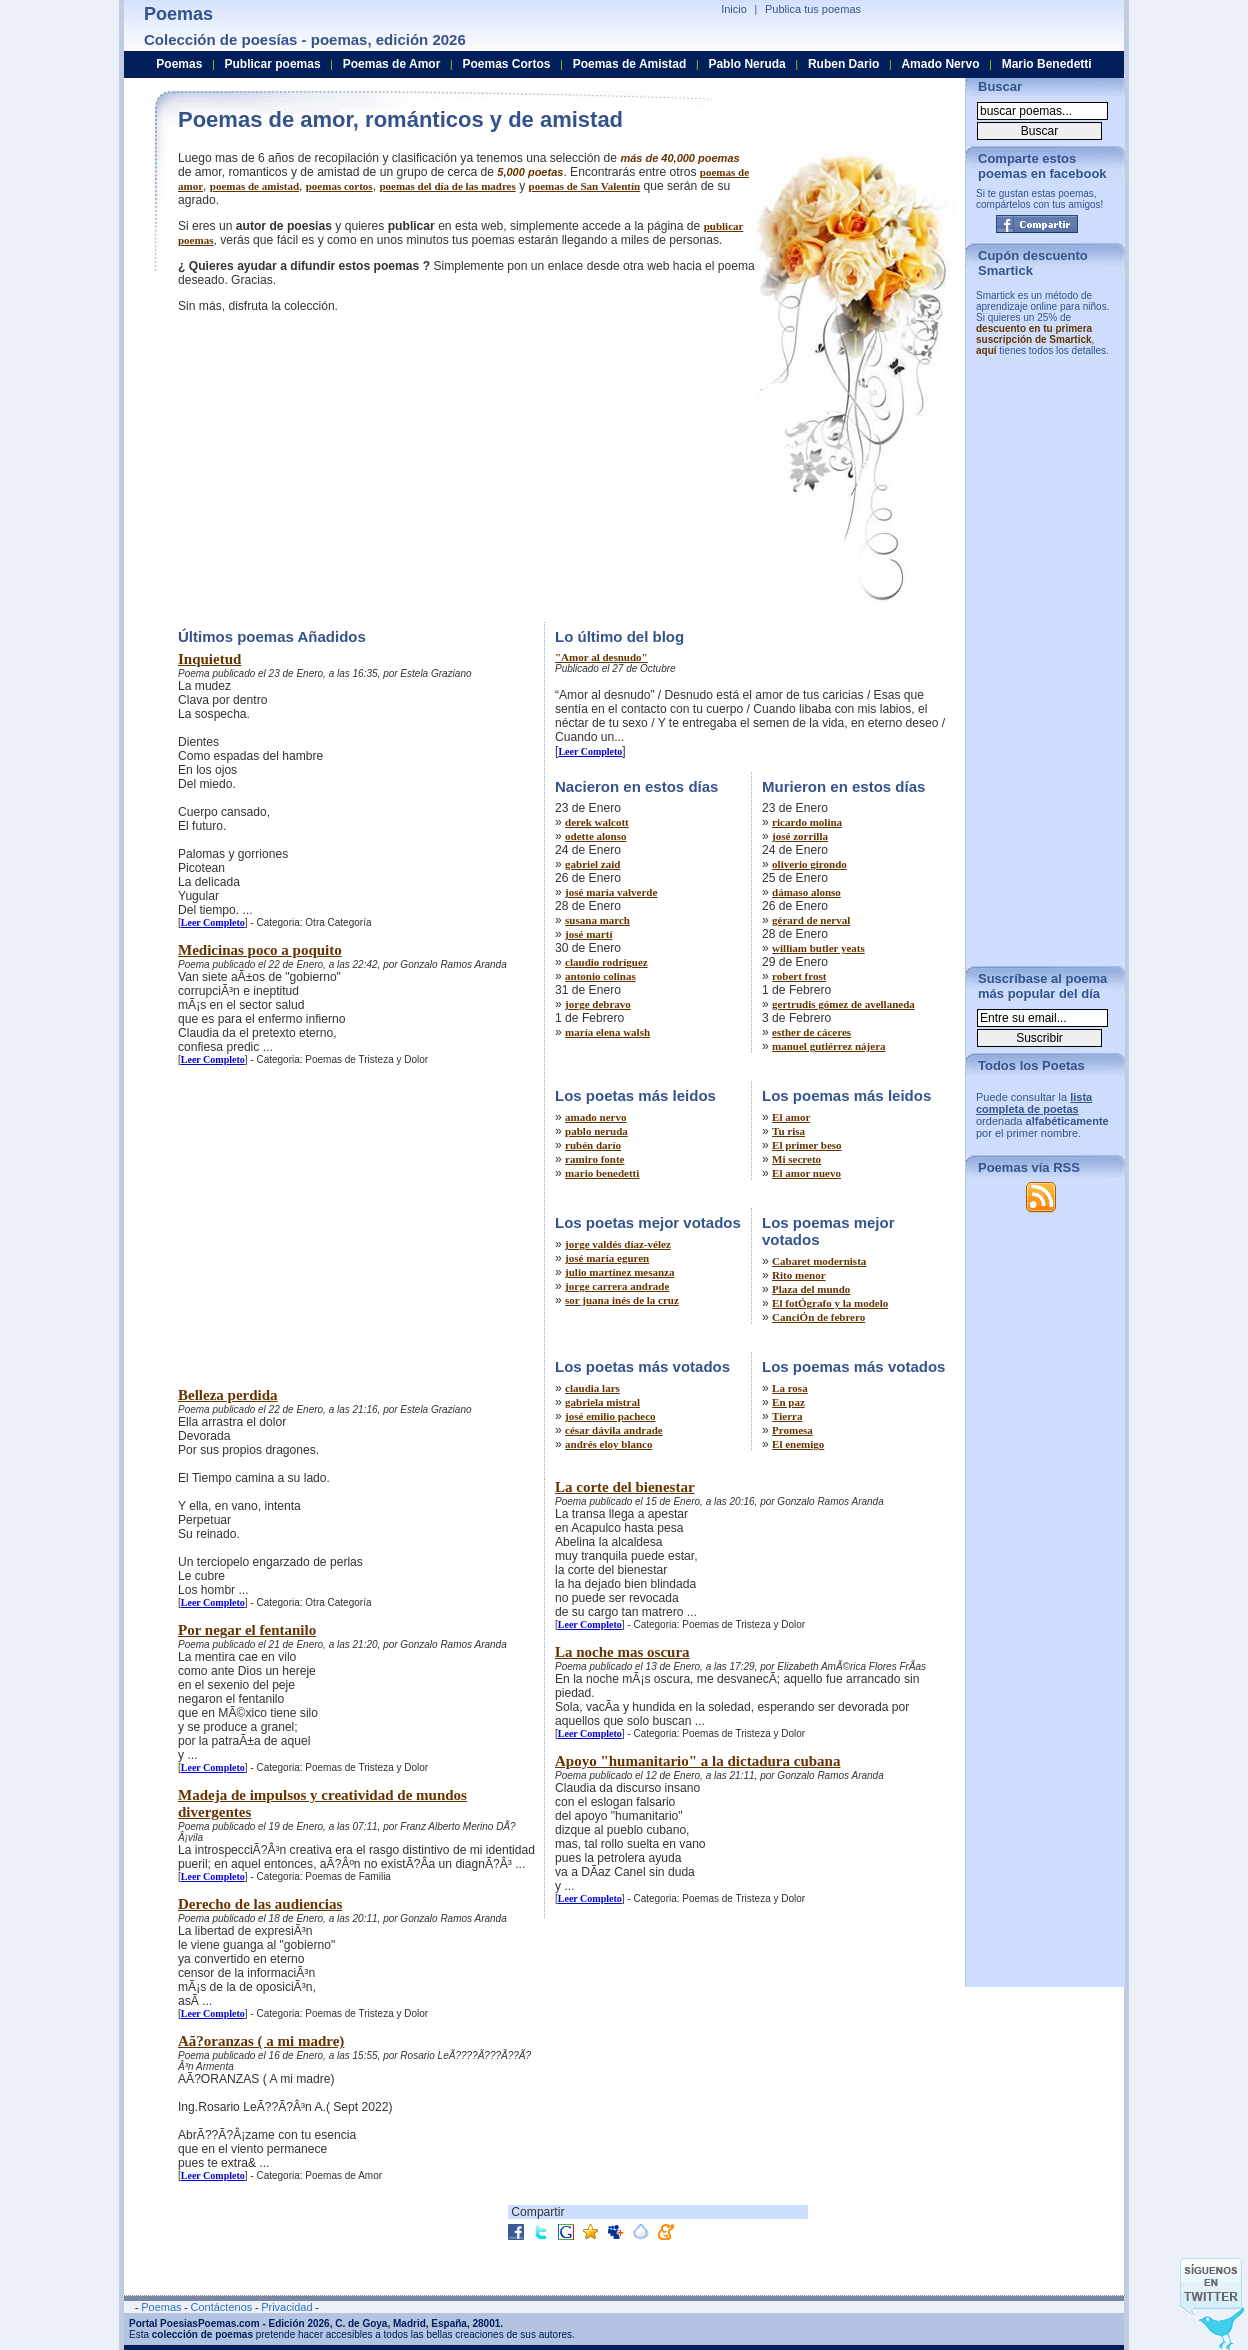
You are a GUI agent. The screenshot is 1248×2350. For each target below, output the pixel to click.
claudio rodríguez (606, 962)
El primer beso (806, 1145)
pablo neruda (596, 1131)
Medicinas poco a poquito (260, 950)
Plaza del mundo (811, 1289)
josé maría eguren (607, 1258)
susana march (597, 920)
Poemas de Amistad (630, 64)
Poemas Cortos (506, 64)
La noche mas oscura (622, 1652)
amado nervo (595, 1117)
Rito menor (798, 1275)
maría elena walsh (607, 1032)
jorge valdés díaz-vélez (618, 1244)
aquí (986, 350)
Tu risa (788, 1131)
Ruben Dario (843, 64)
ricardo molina (807, 822)
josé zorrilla (800, 836)
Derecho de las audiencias (260, 1904)
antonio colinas (600, 976)
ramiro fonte (594, 1159)
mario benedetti (602, 1173)
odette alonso (595, 836)
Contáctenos (221, 2307)
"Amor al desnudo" (601, 657)
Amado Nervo (940, 64)
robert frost (799, 976)
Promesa (792, 1430)
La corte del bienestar (625, 1487)
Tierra (787, 1416)
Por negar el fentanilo (247, 1630)
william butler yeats (818, 948)
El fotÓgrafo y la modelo (830, 1303)
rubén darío (593, 1145)
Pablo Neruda (746, 64)
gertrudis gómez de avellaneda (843, 1004)
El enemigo (798, 1444)
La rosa (790, 1388)
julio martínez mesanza (619, 1272)
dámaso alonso (806, 892)
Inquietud (209, 659)
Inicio (734, 9)
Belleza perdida (228, 1395)
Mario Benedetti (1047, 64)
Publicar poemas (273, 64)
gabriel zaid (592, 864)
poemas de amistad (254, 186)
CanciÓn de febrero (818, 1317)
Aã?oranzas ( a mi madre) (261, 2041)
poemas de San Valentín (585, 186)
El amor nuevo (806, 1173)
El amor (791, 1117)
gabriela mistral (602, 1402)
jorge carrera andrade (617, 1286)
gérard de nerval (811, 920)
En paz (788, 1402)
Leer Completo (213, 922)
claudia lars (592, 1388)
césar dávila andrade (614, 1430)
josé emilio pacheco (610, 1416)
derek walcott (597, 822)
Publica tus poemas (813, 9)
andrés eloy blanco (608, 1444)
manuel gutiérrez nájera (828, 1046)
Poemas (179, 64)
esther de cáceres (811, 1032)
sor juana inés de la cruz (622, 1300)
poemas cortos (339, 186)
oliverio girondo (809, 864)
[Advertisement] (346, 465)
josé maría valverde (611, 892)
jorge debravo (598, 1004)
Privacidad (286, 2307)
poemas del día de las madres (447, 186)
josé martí (588, 934)
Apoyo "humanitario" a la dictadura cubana (697, 1761)
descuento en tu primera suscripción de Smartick (1034, 334)
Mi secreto (796, 1159)
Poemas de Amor (392, 64)
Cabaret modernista (819, 1261)
